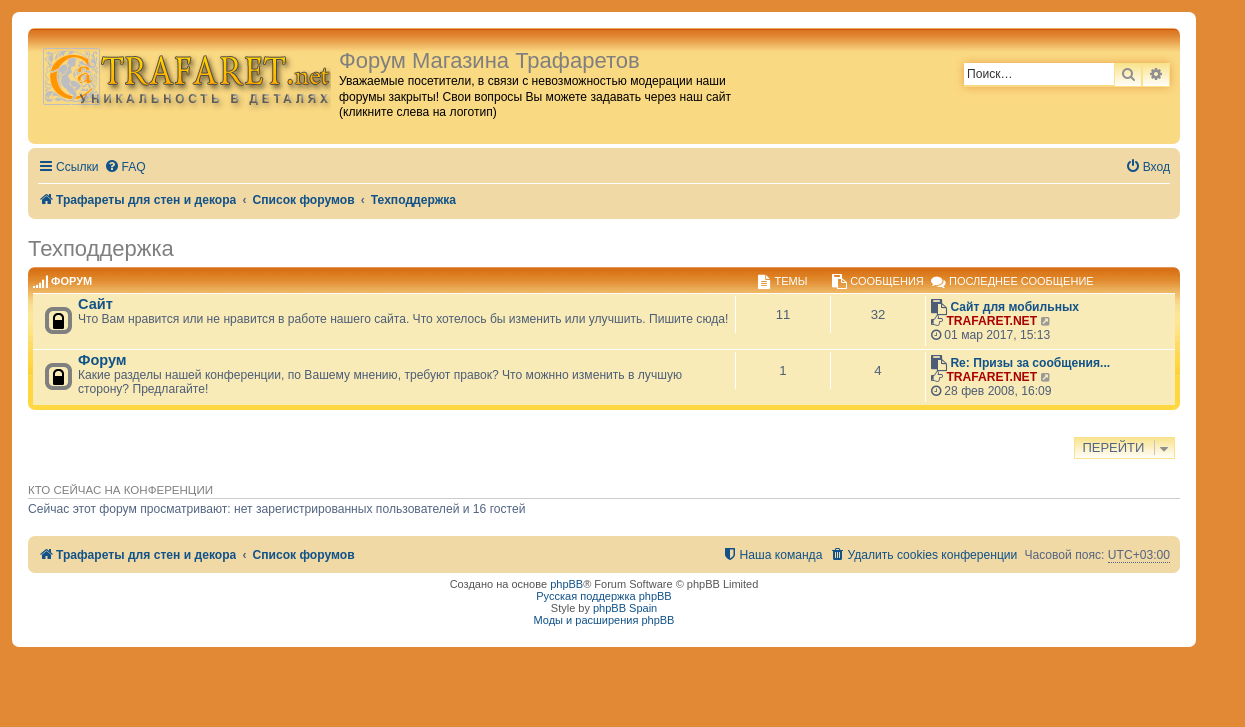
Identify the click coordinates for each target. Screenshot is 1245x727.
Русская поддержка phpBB (603, 596)
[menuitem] (125, 167)
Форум (102, 360)
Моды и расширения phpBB (604, 620)
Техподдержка (101, 248)
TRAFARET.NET (991, 321)
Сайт (95, 304)
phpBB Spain (625, 608)
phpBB (566, 584)
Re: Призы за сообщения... (1030, 363)
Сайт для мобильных (1014, 307)
